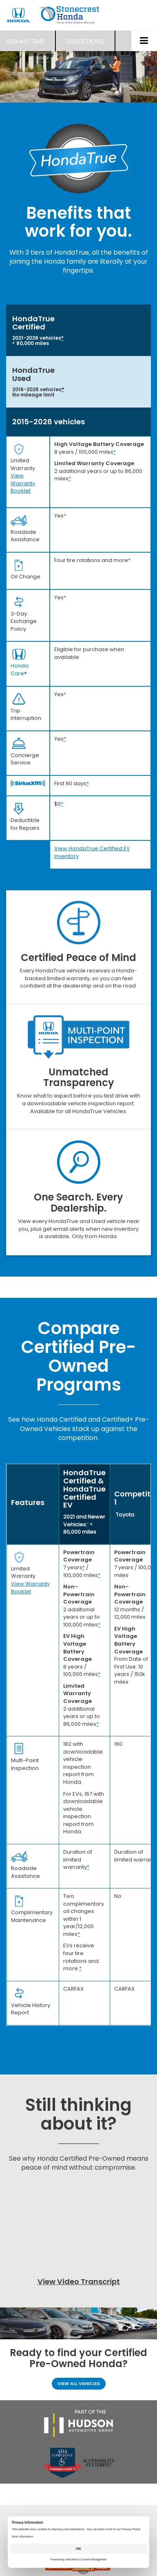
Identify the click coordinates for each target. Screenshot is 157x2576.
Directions (85, 41)
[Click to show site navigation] (144, 41)
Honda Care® (20, 669)
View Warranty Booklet (23, 483)
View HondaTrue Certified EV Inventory (92, 852)
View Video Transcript (79, 2281)
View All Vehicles (78, 2383)
